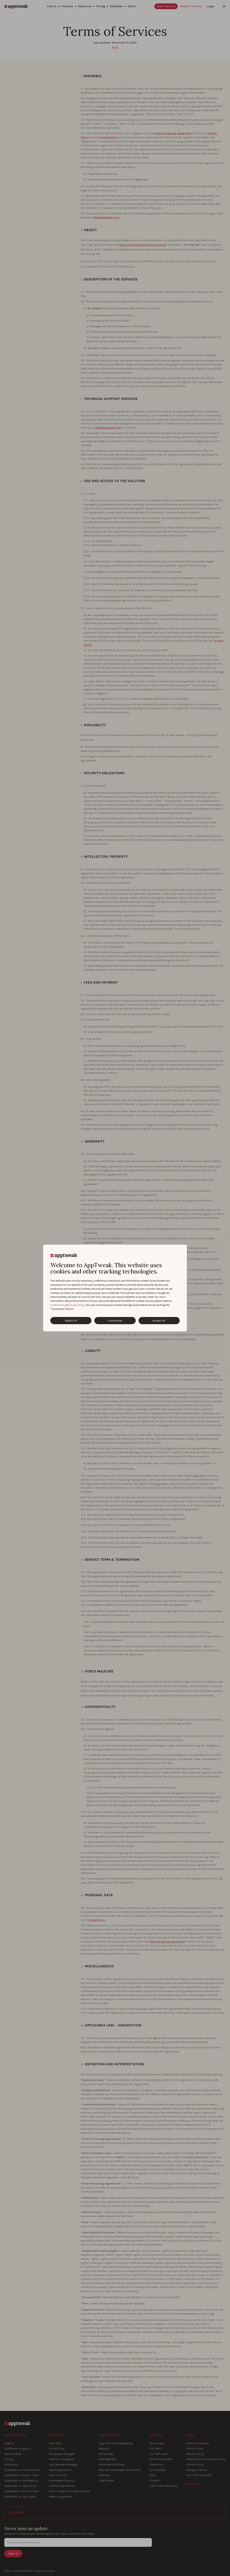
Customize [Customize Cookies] (115, 1320)
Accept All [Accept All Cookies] (159, 1320)
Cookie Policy (58, 1305)
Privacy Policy (77, 1305)
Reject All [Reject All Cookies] (71, 1320)
